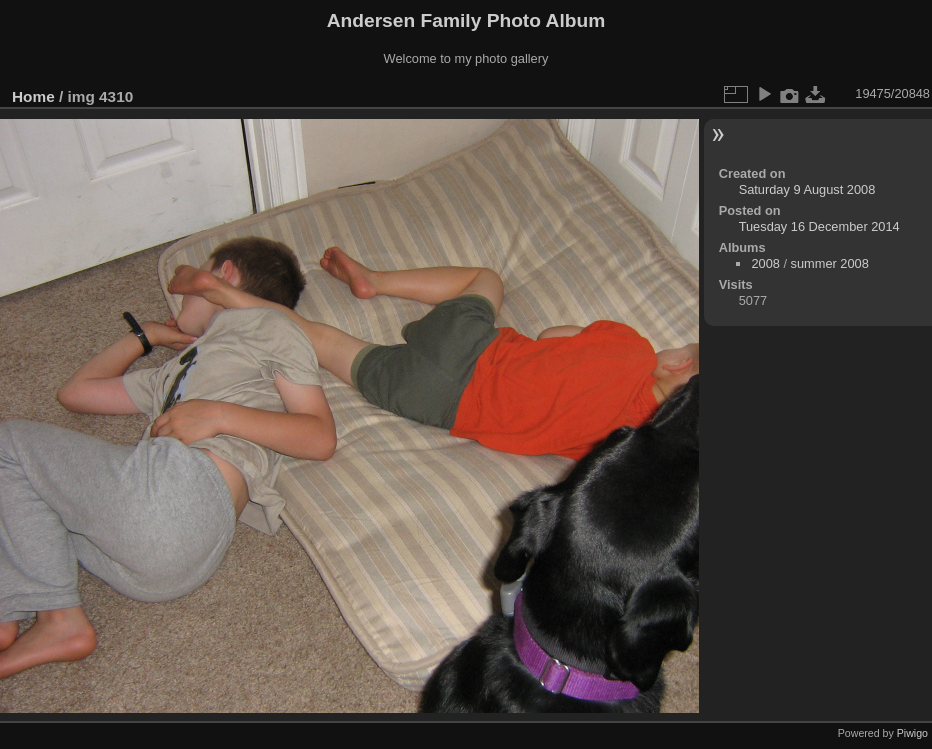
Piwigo (912, 733)
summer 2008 (830, 263)
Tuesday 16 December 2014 (819, 226)
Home (33, 96)
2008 (765, 263)
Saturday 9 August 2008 (807, 189)
